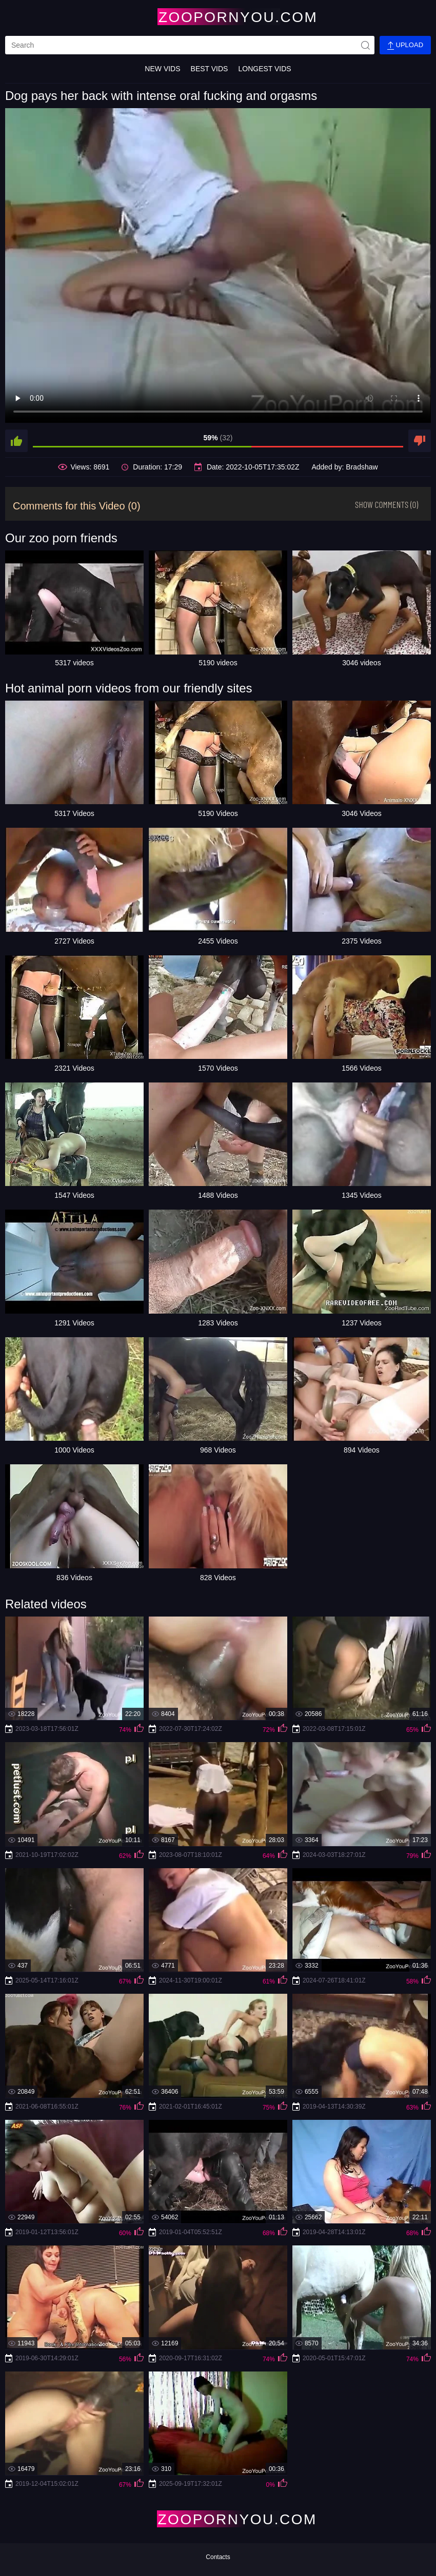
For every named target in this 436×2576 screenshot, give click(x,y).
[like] (16, 441)
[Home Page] (218, 16)
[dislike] (419, 441)
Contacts (218, 2557)
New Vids (162, 69)
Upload (405, 45)
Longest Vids (264, 69)
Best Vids (209, 69)
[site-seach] (365, 45)
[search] (189, 45)
